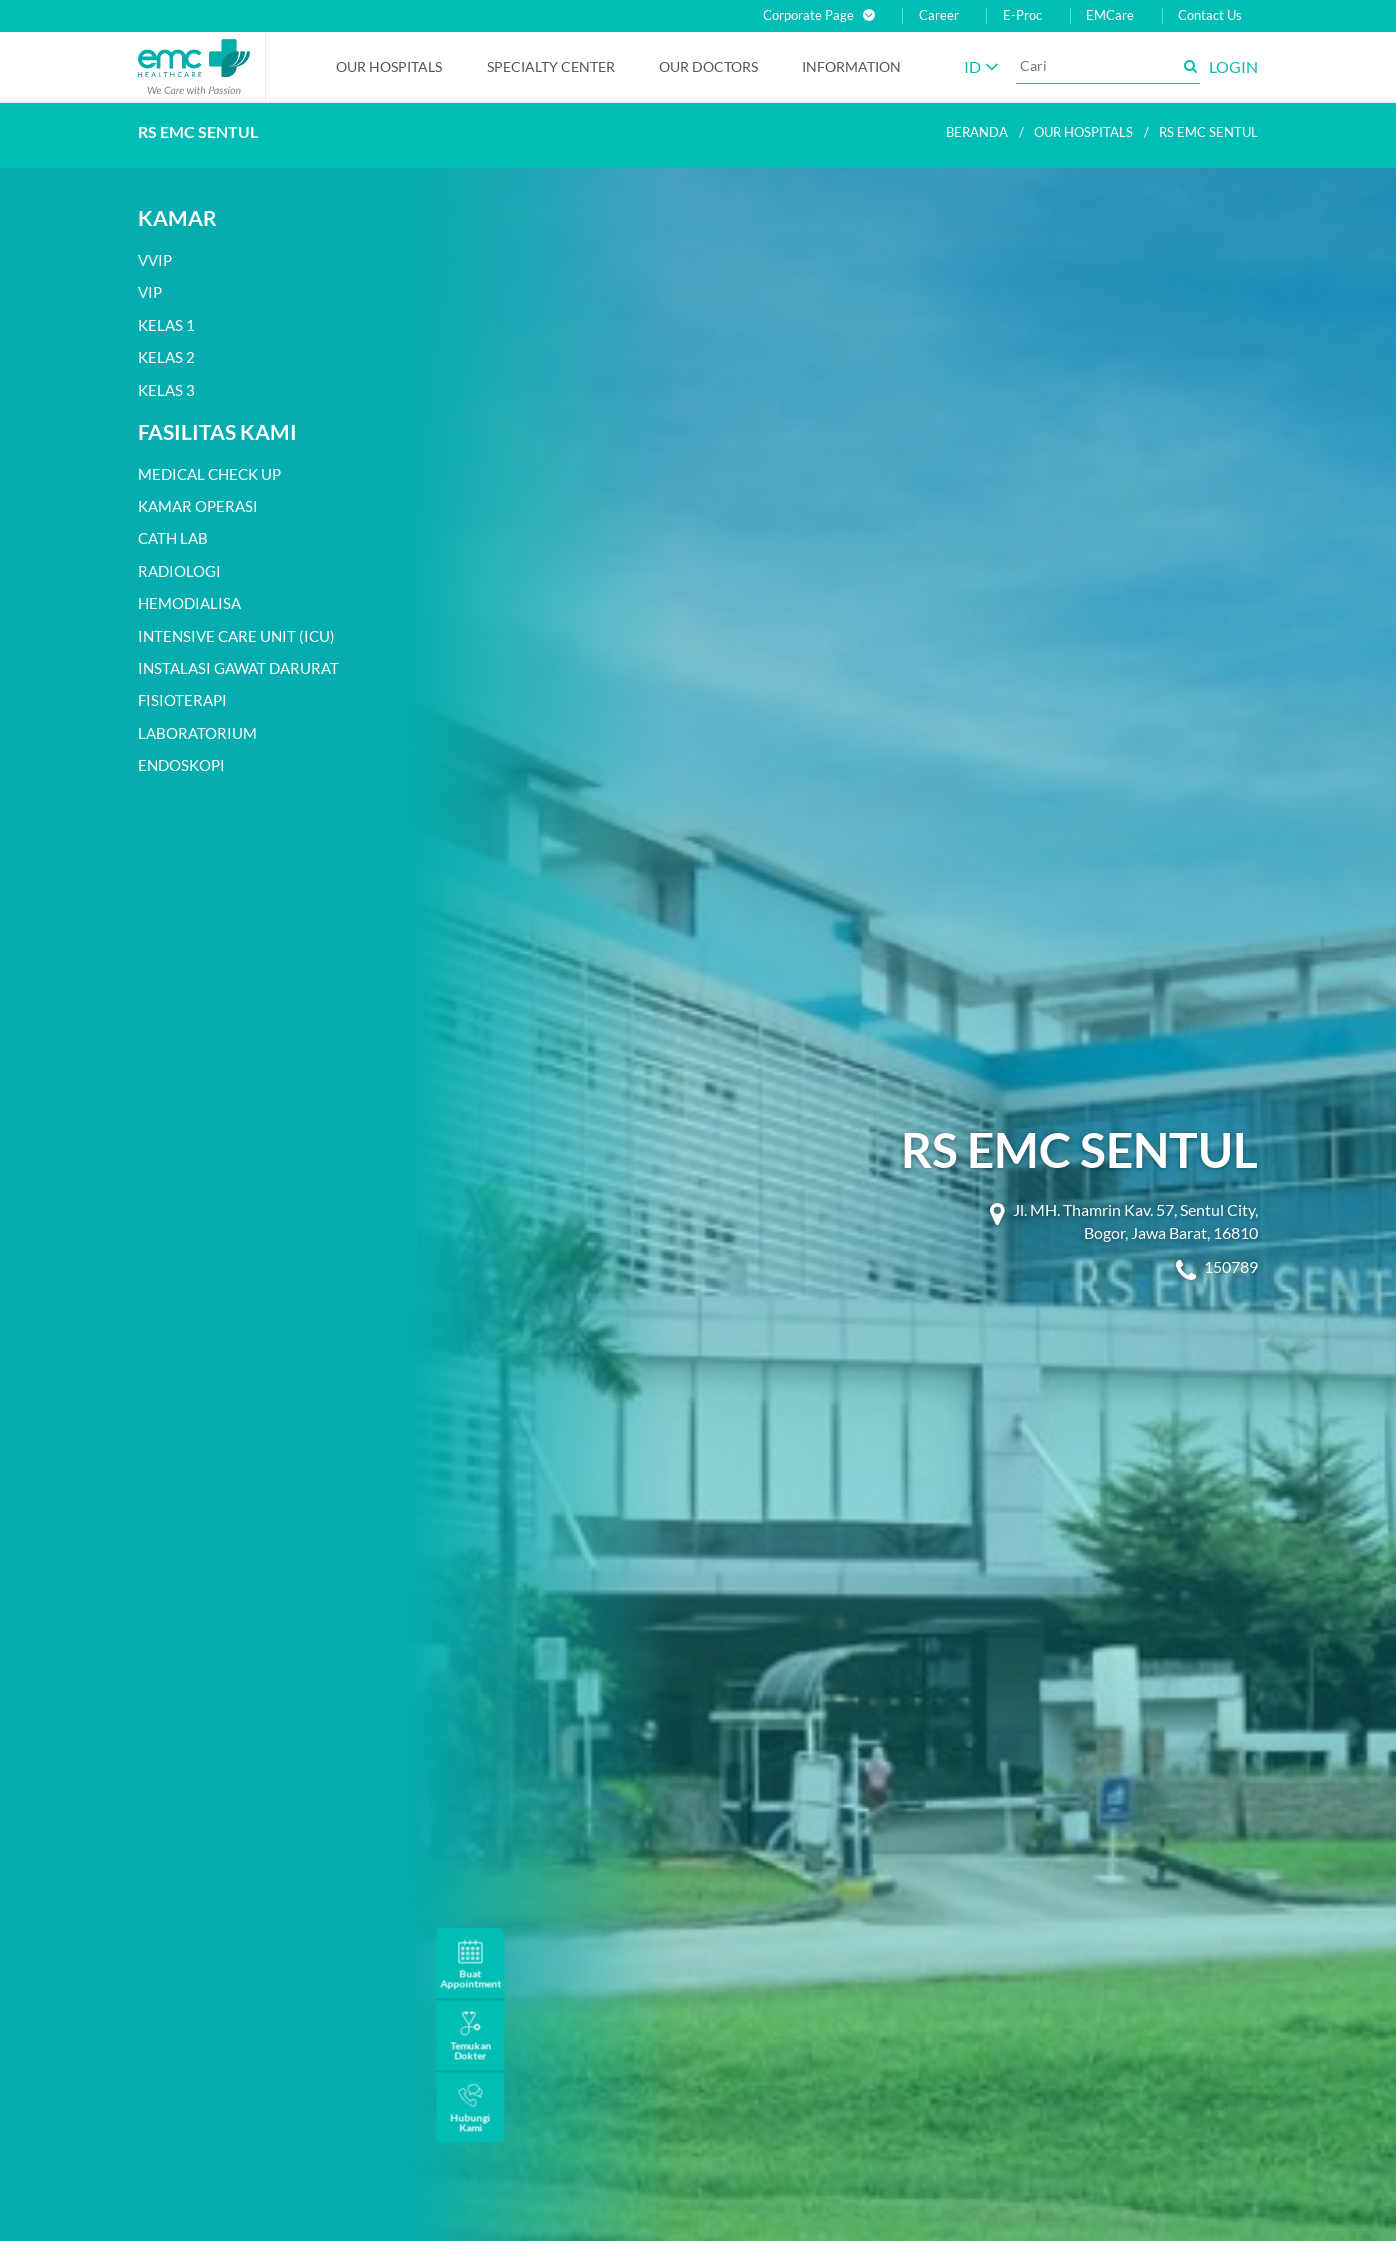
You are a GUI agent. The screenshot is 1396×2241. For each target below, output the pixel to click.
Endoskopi (181, 765)
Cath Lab (173, 538)
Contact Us (1210, 15)
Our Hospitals (389, 66)
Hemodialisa (189, 603)
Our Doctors (708, 66)
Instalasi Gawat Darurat (238, 668)
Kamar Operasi (198, 506)
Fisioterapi (182, 700)
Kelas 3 (166, 390)
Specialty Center (551, 66)
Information (851, 66)
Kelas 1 (166, 325)
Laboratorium (197, 733)
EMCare (1110, 15)
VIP (150, 292)
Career (939, 15)
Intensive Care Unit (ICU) (236, 636)
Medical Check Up (209, 474)
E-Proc (1022, 15)
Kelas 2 (166, 357)
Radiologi (179, 571)
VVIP (155, 260)
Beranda (977, 132)
